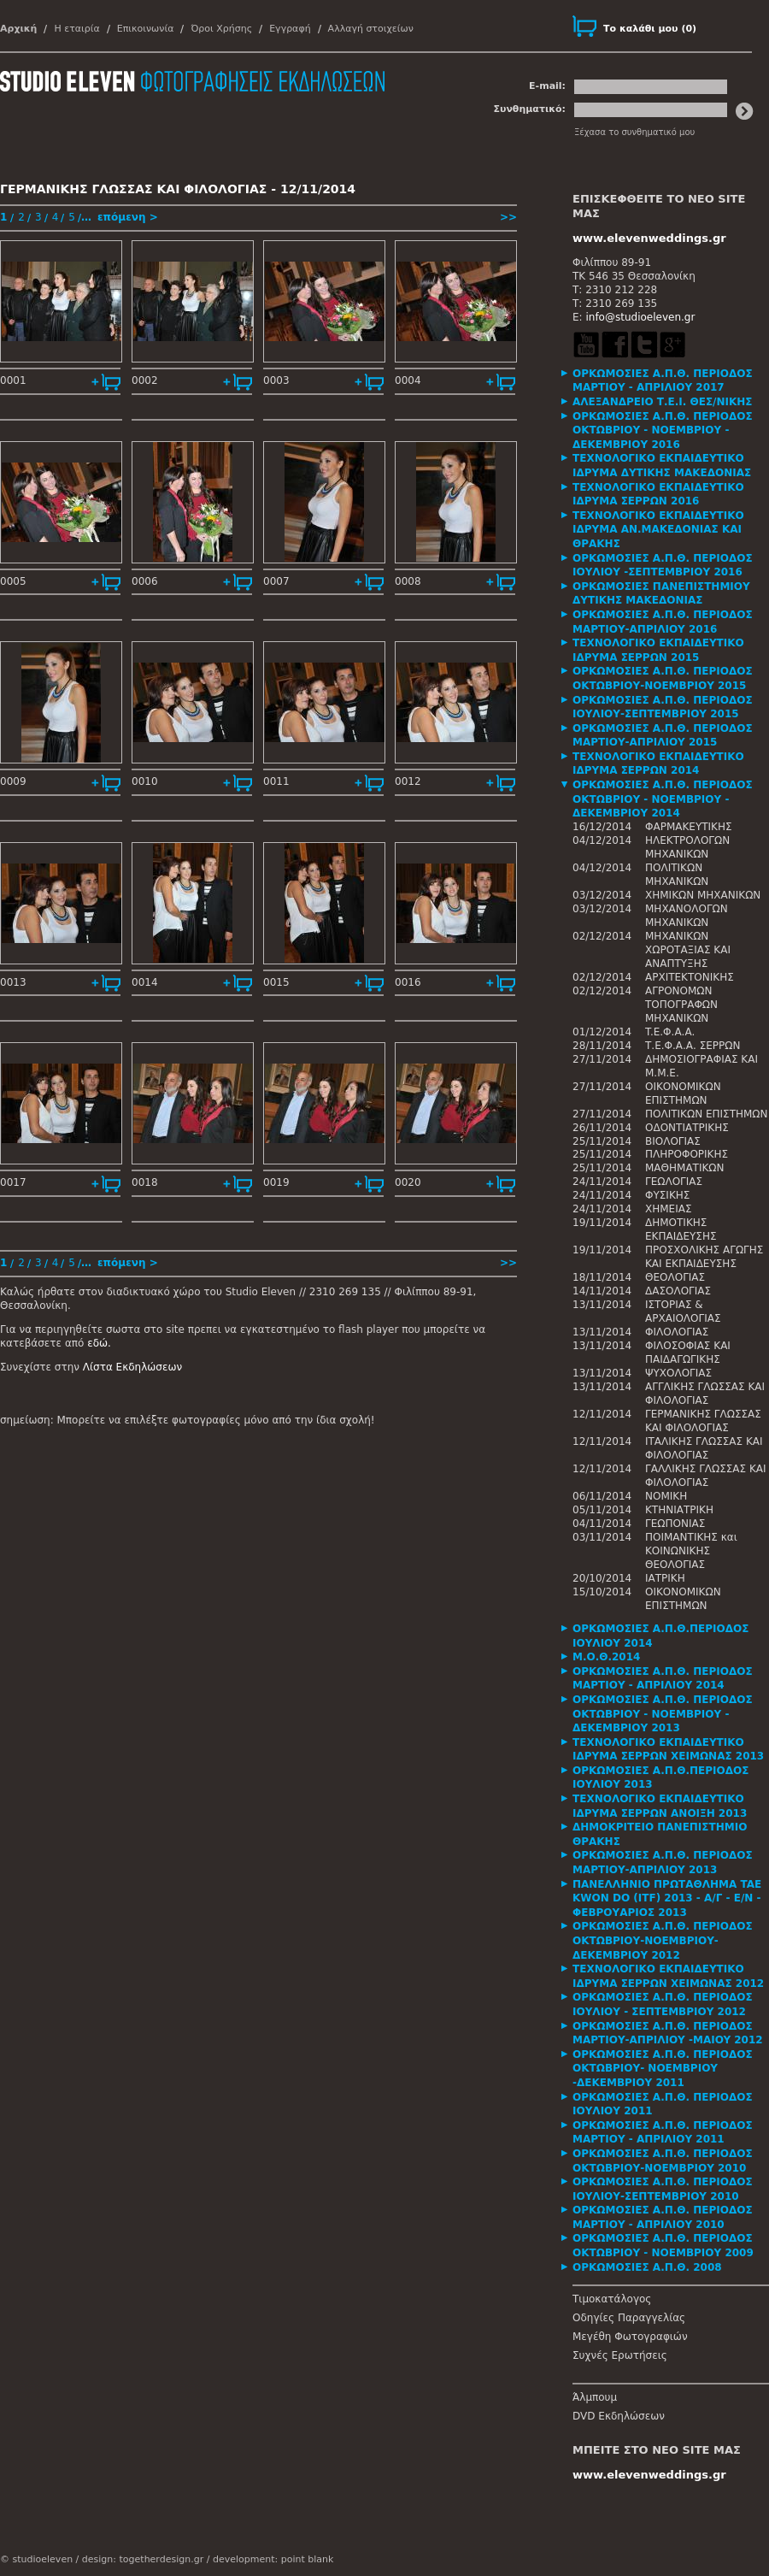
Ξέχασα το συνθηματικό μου (634, 132)
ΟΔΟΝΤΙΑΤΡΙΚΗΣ (687, 1128)
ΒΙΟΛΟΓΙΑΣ (673, 1141)
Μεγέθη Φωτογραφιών (630, 2337)
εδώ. (99, 1343)
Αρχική (18, 28)
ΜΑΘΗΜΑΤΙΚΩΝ (684, 1168)
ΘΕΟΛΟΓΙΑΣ (675, 1277)
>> (508, 217)
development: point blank (273, 2559)
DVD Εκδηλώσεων (618, 2416)
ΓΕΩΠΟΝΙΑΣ (675, 1524)
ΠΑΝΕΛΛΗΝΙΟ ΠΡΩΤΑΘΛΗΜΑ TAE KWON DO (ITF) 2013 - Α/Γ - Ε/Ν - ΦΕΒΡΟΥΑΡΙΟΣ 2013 (666, 1898)
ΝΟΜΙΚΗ (666, 1496)
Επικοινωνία (145, 28)
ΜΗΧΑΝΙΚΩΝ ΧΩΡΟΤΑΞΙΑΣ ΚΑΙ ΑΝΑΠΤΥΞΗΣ (688, 950)
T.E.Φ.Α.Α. (670, 1032)
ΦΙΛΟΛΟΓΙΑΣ (676, 1332)
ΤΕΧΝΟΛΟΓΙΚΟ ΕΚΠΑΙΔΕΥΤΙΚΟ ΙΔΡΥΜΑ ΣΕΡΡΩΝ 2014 (658, 764)
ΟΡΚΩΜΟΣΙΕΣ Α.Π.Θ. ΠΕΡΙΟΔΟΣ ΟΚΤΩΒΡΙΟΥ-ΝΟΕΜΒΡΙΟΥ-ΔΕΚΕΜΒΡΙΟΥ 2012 (662, 1940)
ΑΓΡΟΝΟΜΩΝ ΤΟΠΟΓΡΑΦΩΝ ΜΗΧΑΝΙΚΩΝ (681, 1004)
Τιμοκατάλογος (611, 2299)
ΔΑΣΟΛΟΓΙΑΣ (678, 1291)
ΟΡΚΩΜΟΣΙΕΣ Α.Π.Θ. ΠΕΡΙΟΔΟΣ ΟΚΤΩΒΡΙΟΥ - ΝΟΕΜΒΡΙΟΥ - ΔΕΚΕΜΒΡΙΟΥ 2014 (662, 799)
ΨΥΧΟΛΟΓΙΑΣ (678, 1373)
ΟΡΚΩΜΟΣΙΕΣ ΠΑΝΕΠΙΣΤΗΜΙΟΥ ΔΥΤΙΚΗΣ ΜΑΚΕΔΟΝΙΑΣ (661, 594)
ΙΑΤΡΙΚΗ (665, 1578)
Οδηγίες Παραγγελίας (628, 2318)
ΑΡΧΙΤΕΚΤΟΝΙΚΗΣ (689, 977)
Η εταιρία (76, 28)
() (649, 28)
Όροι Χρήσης (221, 28)
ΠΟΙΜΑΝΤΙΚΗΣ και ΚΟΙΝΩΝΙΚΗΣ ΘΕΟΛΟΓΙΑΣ (691, 1551)
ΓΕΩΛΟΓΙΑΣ (673, 1182)
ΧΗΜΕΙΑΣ (668, 1209)
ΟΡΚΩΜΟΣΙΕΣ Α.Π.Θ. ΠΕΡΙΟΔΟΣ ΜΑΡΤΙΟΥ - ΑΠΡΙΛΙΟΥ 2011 (662, 2132)
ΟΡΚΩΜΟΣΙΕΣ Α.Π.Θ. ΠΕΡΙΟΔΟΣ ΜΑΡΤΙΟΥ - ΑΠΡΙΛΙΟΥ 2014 (662, 1678)
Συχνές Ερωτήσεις (619, 2355)
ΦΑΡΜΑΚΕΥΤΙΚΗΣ (688, 827)
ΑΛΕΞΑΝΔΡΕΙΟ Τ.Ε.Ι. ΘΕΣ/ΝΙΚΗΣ (662, 402)
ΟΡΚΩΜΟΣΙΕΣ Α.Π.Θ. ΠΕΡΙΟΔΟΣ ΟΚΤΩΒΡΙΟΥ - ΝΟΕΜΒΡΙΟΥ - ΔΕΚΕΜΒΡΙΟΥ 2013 (662, 1714)
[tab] (670, 381)
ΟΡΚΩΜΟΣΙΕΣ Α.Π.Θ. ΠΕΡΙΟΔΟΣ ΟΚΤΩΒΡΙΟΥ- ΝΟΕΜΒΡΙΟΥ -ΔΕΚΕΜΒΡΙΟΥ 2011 (662, 2068)
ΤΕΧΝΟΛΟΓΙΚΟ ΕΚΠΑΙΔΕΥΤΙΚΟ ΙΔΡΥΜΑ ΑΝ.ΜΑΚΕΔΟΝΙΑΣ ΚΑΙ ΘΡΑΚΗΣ (658, 530)
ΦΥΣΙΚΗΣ (667, 1195)
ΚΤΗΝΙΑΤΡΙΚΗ (679, 1510)
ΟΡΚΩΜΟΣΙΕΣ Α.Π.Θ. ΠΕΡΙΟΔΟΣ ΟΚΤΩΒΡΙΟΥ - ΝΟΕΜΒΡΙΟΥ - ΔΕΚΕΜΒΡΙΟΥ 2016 (662, 430)
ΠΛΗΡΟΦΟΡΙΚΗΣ (686, 1154)
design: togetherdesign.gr (142, 2559)
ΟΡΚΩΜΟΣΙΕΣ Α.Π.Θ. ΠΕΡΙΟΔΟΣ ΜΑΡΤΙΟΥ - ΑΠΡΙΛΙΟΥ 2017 (662, 381)
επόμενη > (127, 217)
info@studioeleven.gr (640, 317)
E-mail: (547, 85)
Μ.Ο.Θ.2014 (606, 1657)
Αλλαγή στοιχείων (371, 28)
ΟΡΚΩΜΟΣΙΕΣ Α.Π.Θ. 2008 (647, 2267)
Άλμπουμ (594, 2397)
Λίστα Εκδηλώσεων (132, 1367)
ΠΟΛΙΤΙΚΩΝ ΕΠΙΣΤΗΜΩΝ (706, 1114)
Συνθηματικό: (529, 109)
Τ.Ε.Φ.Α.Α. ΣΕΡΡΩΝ (692, 1046)
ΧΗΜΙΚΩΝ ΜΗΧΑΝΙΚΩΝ (702, 895)
